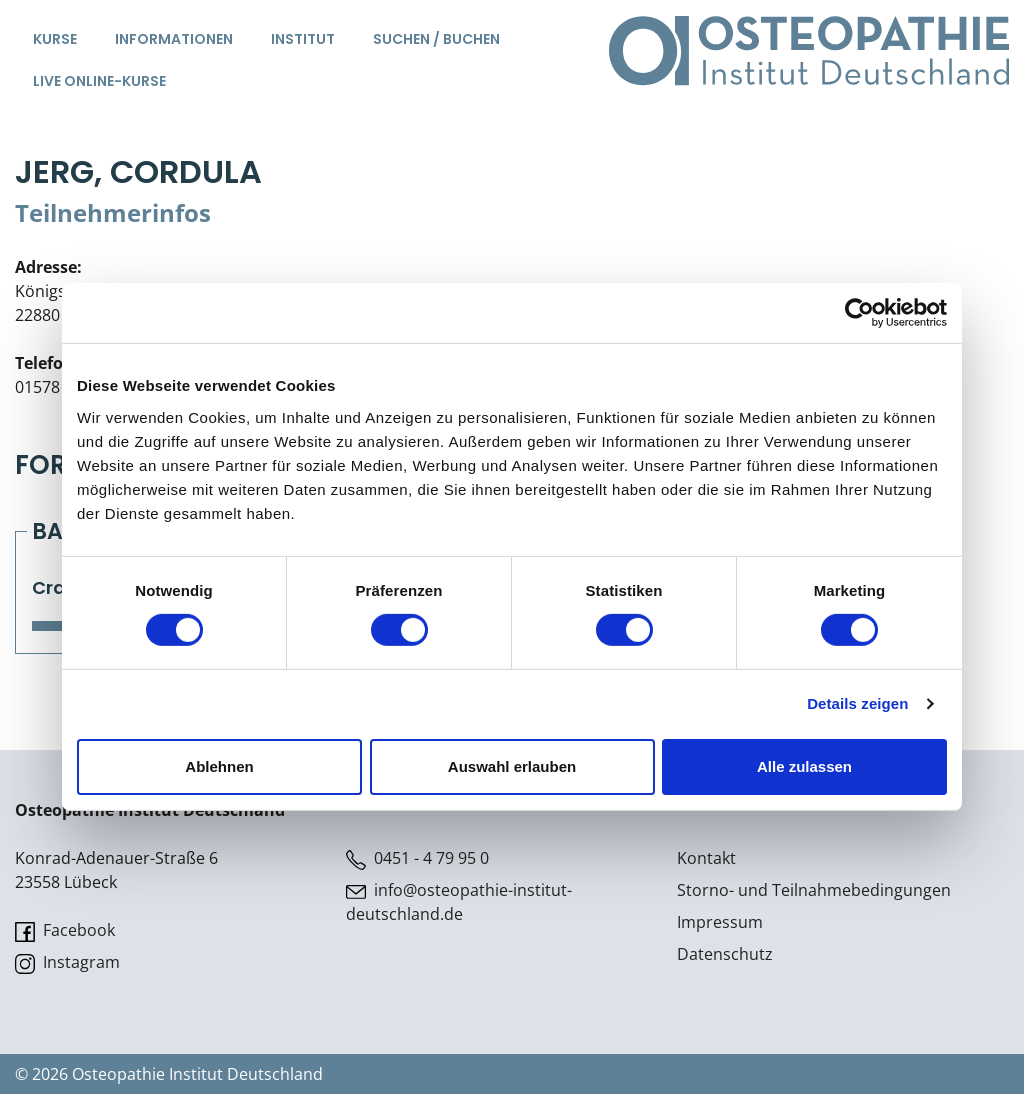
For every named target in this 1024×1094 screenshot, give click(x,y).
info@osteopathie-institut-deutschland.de (459, 902)
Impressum (720, 922)
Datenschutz (725, 954)
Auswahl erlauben (512, 766)
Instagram (67, 962)
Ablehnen (219, 766)
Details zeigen (857, 703)
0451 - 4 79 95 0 (417, 858)
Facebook (65, 930)
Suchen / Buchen (436, 39)
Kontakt (706, 858)
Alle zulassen (804, 766)
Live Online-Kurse (99, 81)
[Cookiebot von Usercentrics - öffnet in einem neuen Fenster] (859, 313)
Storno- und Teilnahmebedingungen (814, 890)
